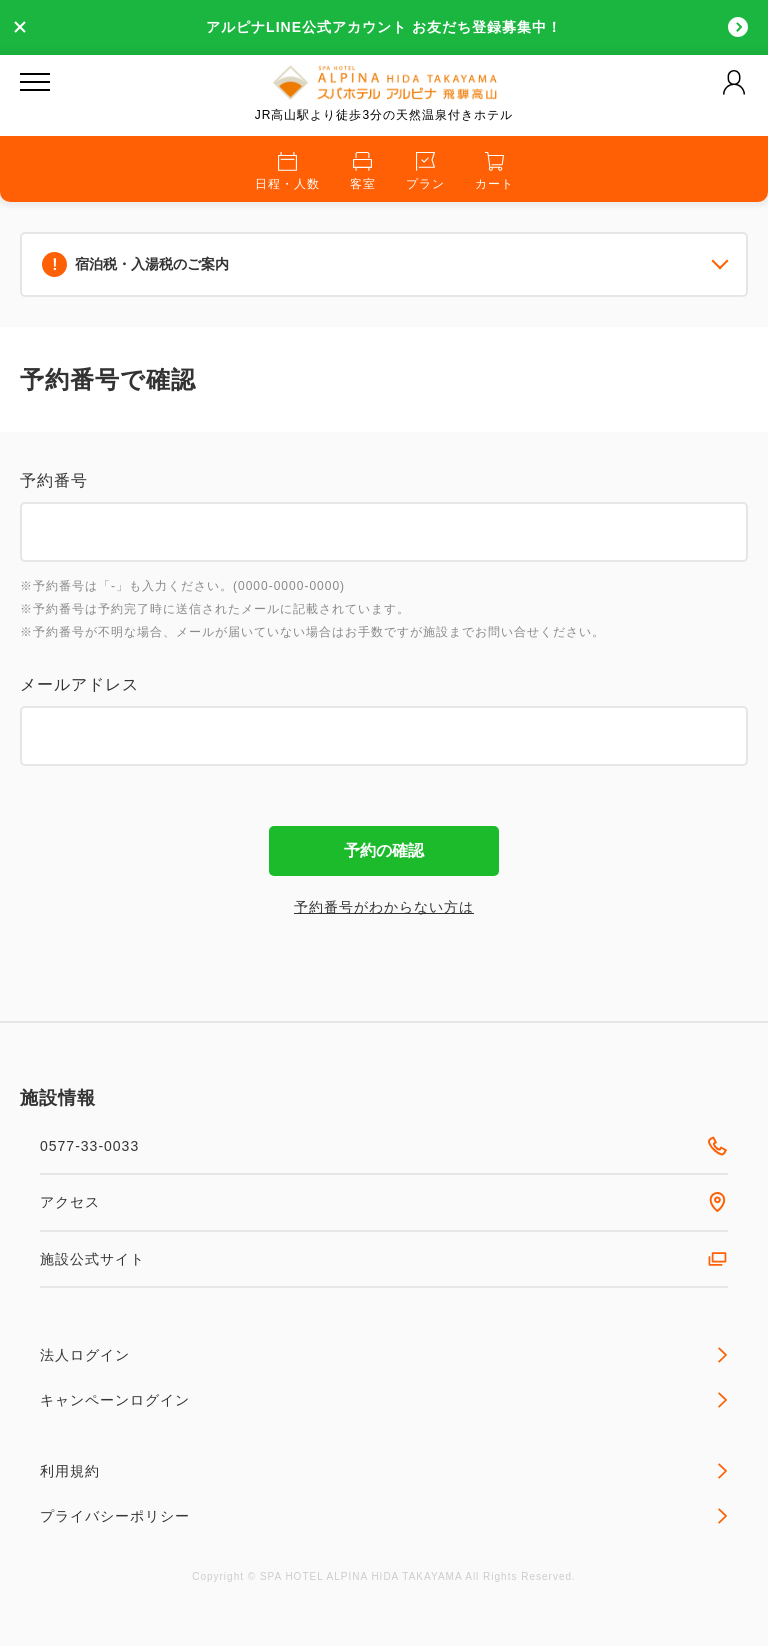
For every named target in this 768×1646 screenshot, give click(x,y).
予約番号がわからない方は (384, 907)
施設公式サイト (384, 1259)
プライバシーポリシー (384, 1516)
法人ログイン (384, 1355)
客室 (363, 171)
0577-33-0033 (384, 1146)
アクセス (384, 1202)
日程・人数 (287, 171)
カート (494, 171)
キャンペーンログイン (384, 1400)
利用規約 (384, 1471)
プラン (425, 171)
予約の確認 (384, 850)
